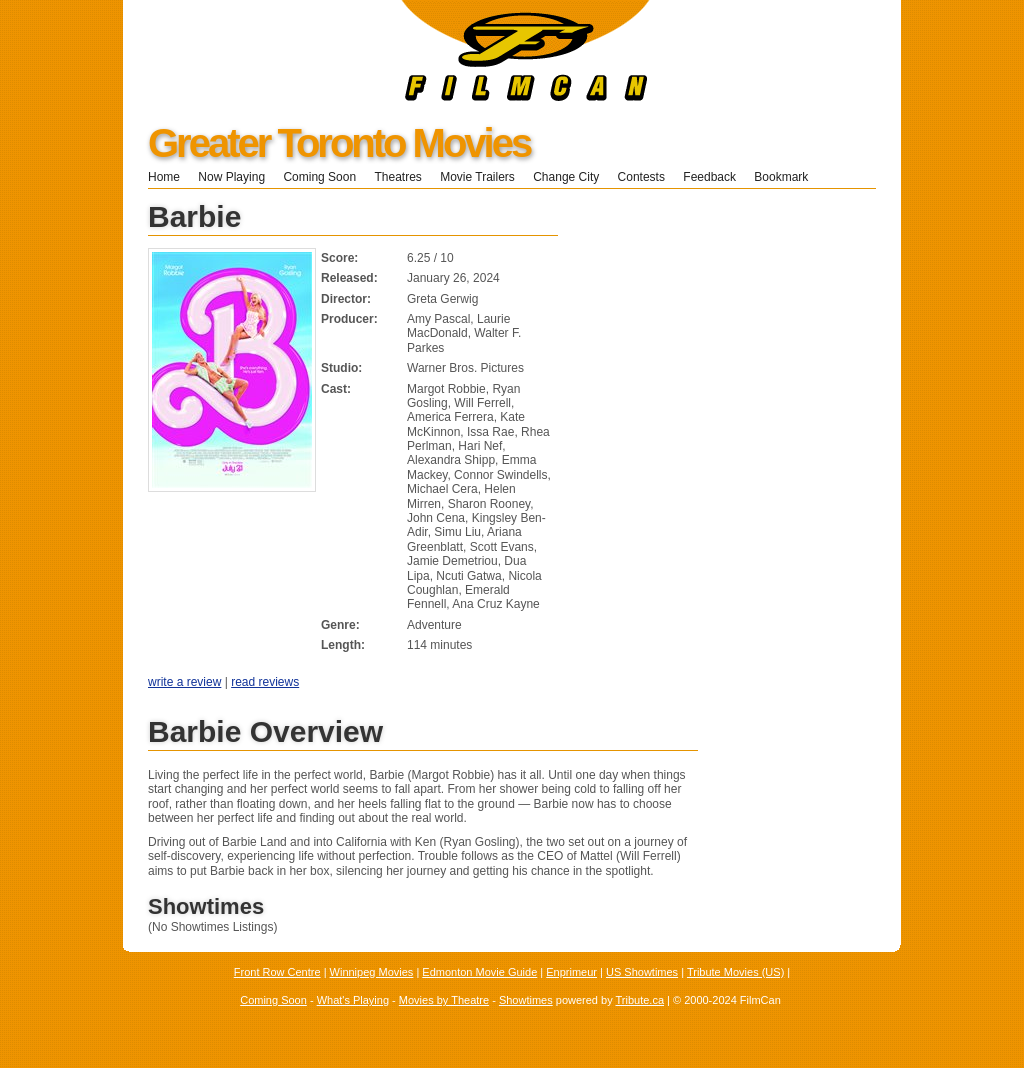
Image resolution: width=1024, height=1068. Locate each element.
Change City (566, 177)
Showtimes (526, 1000)
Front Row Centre (277, 972)
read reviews (265, 682)
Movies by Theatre (444, 1000)
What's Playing (353, 1000)
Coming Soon (319, 177)
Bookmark (787, 177)
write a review (184, 682)
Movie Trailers (477, 177)
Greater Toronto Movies (339, 143)
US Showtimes (642, 972)
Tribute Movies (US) (735, 972)
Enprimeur (571, 972)
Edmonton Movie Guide (479, 972)
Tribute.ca (640, 1000)
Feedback (709, 177)
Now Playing (231, 177)
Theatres (397, 177)
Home (164, 177)
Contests (641, 177)
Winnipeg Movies (372, 972)
